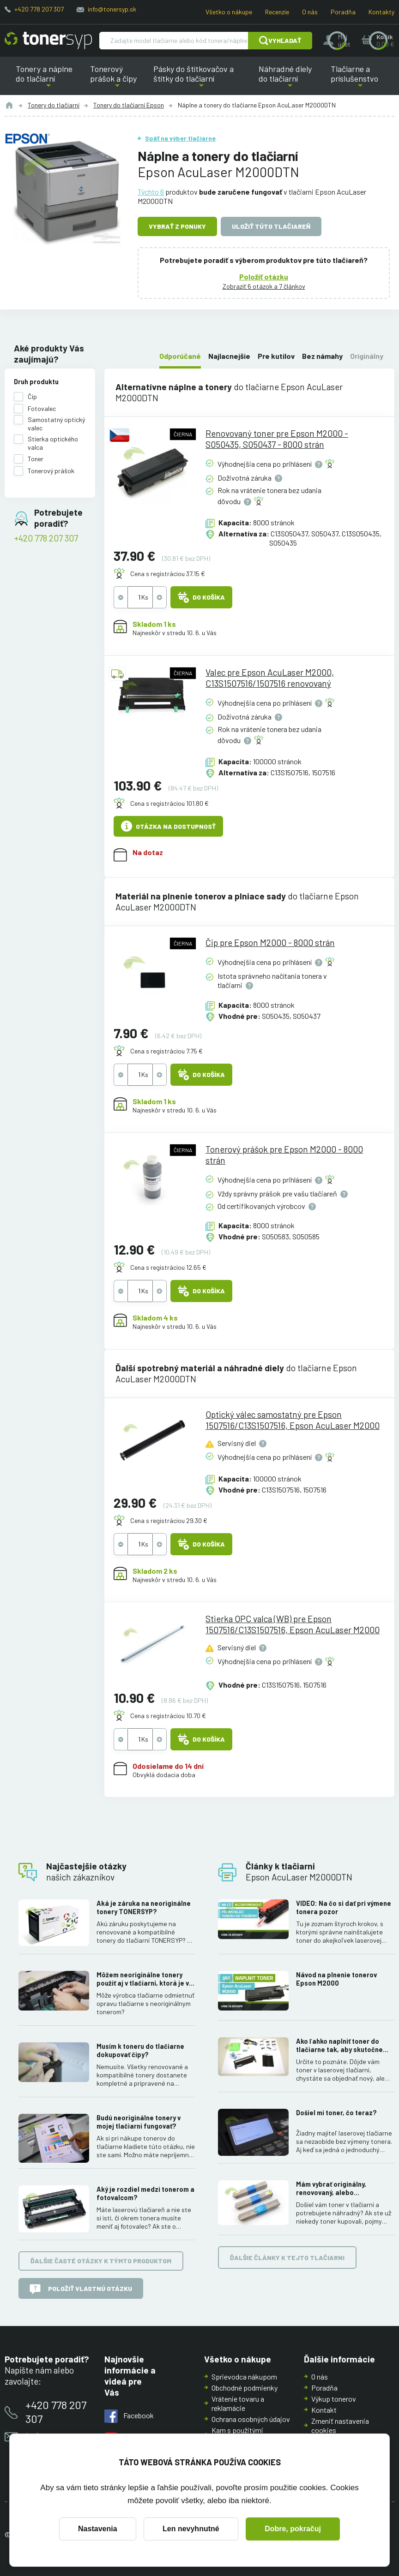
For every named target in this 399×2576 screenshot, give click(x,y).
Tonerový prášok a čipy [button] (117, 79)
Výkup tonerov (333, 2398)
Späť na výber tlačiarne (180, 138)
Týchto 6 (151, 191)
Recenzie (277, 12)
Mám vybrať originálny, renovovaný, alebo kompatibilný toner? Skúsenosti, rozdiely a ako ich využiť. (343, 2188)
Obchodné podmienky (245, 2387)
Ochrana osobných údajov (251, 2419)
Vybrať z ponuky (177, 226)
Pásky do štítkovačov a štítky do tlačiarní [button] (201, 79)
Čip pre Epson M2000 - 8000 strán (270, 943)
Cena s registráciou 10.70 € (168, 1715)
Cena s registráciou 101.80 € (169, 803)
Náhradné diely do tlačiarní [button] (290, 79)
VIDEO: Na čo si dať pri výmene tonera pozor (343, 1907)
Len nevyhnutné (191, 2529)
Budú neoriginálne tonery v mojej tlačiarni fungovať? (139, 2122)
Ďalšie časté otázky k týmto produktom (100, 2261)
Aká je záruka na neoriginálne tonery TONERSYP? (144, 1907)
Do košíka (201, 597)
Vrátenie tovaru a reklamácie (238, 2403)
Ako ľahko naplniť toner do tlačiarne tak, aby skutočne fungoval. (339, 2045)
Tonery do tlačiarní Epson (128, 105)
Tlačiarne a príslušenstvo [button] (360, 79)
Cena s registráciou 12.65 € (168, 1268)
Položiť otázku (263, 276)
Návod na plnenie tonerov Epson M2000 (336, 1979)
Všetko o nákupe (229, 12)
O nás (310, 12)
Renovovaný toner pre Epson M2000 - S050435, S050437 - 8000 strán (277, 439)
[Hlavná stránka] (48, 40)
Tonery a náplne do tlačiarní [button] (48, 79)
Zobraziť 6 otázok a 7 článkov (263, 286)
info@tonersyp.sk (112, 9)
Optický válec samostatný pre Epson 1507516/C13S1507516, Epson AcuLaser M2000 (293, 1420)
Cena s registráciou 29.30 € (168, 1520)
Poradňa (343, 12)
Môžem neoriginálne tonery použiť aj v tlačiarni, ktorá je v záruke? (143, 1979)
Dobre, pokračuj (293, 2529)
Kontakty (381, 12)
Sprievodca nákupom (244, 2376)
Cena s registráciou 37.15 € (167, 574)
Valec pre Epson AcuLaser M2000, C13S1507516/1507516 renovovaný (270, 678)
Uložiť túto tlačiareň (271, 226)
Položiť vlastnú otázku (81, 2289)
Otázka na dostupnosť (168, 826)
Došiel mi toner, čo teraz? (336, 2113)
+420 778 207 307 (39, 9)
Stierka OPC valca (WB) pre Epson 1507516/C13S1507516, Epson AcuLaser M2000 (293, 1625)
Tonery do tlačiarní (53, 105)
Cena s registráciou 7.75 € (166, 1051)
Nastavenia (97, 2529)
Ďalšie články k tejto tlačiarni (287, 2257)
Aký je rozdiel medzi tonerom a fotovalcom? (145, 2193)
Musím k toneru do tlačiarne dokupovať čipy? (140, 2050)
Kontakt (324, 2409)
